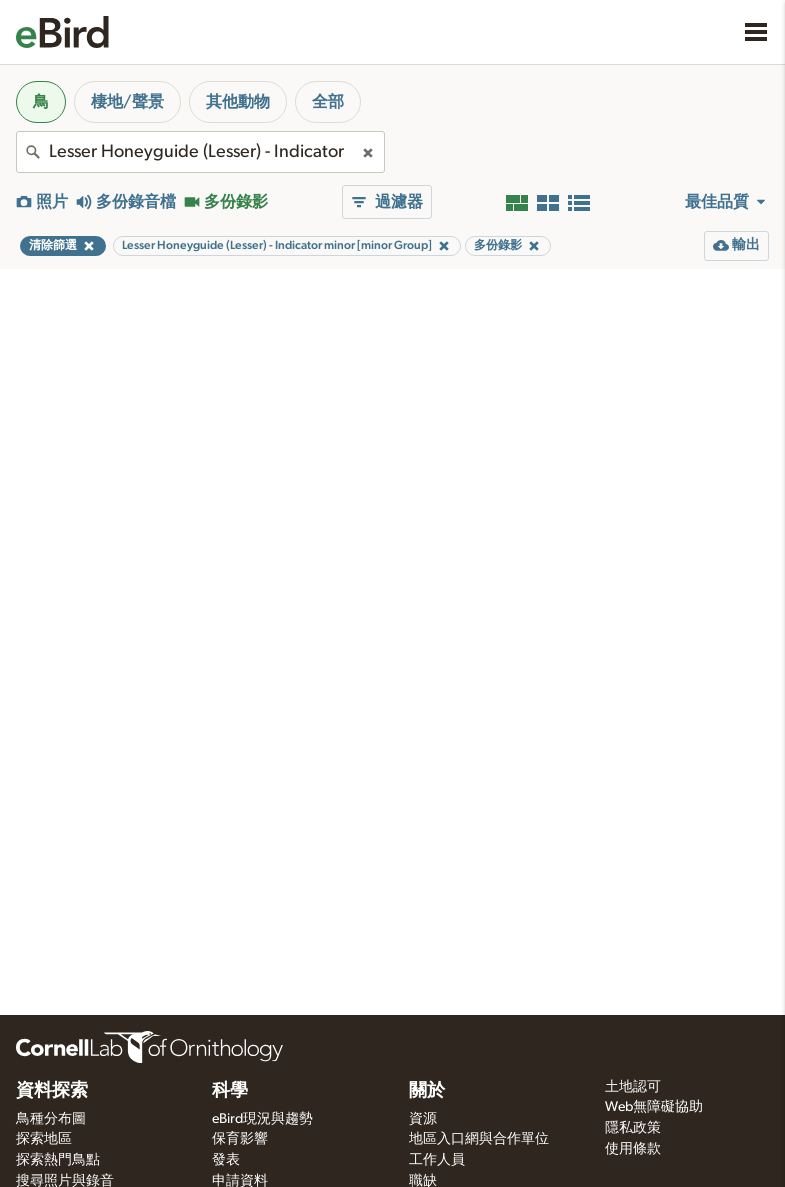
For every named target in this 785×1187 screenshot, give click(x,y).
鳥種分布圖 (51, 1119)
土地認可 (633, 1087)
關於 (427, 1091)
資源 (423, 1119)
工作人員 (437, 1160)
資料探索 (52, 1091)
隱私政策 (633, 1128)
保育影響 (240, 1139)
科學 (230, 1091)
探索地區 (44, 1139)
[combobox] (200, 152)
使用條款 (633, 1149)
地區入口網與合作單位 (479, 1139)
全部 (328, 102)
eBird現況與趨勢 (262, 1119)
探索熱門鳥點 (58, 1160)
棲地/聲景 (127, 102)
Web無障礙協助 (654, 1107)
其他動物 (238, 102)
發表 (226, 1160)
